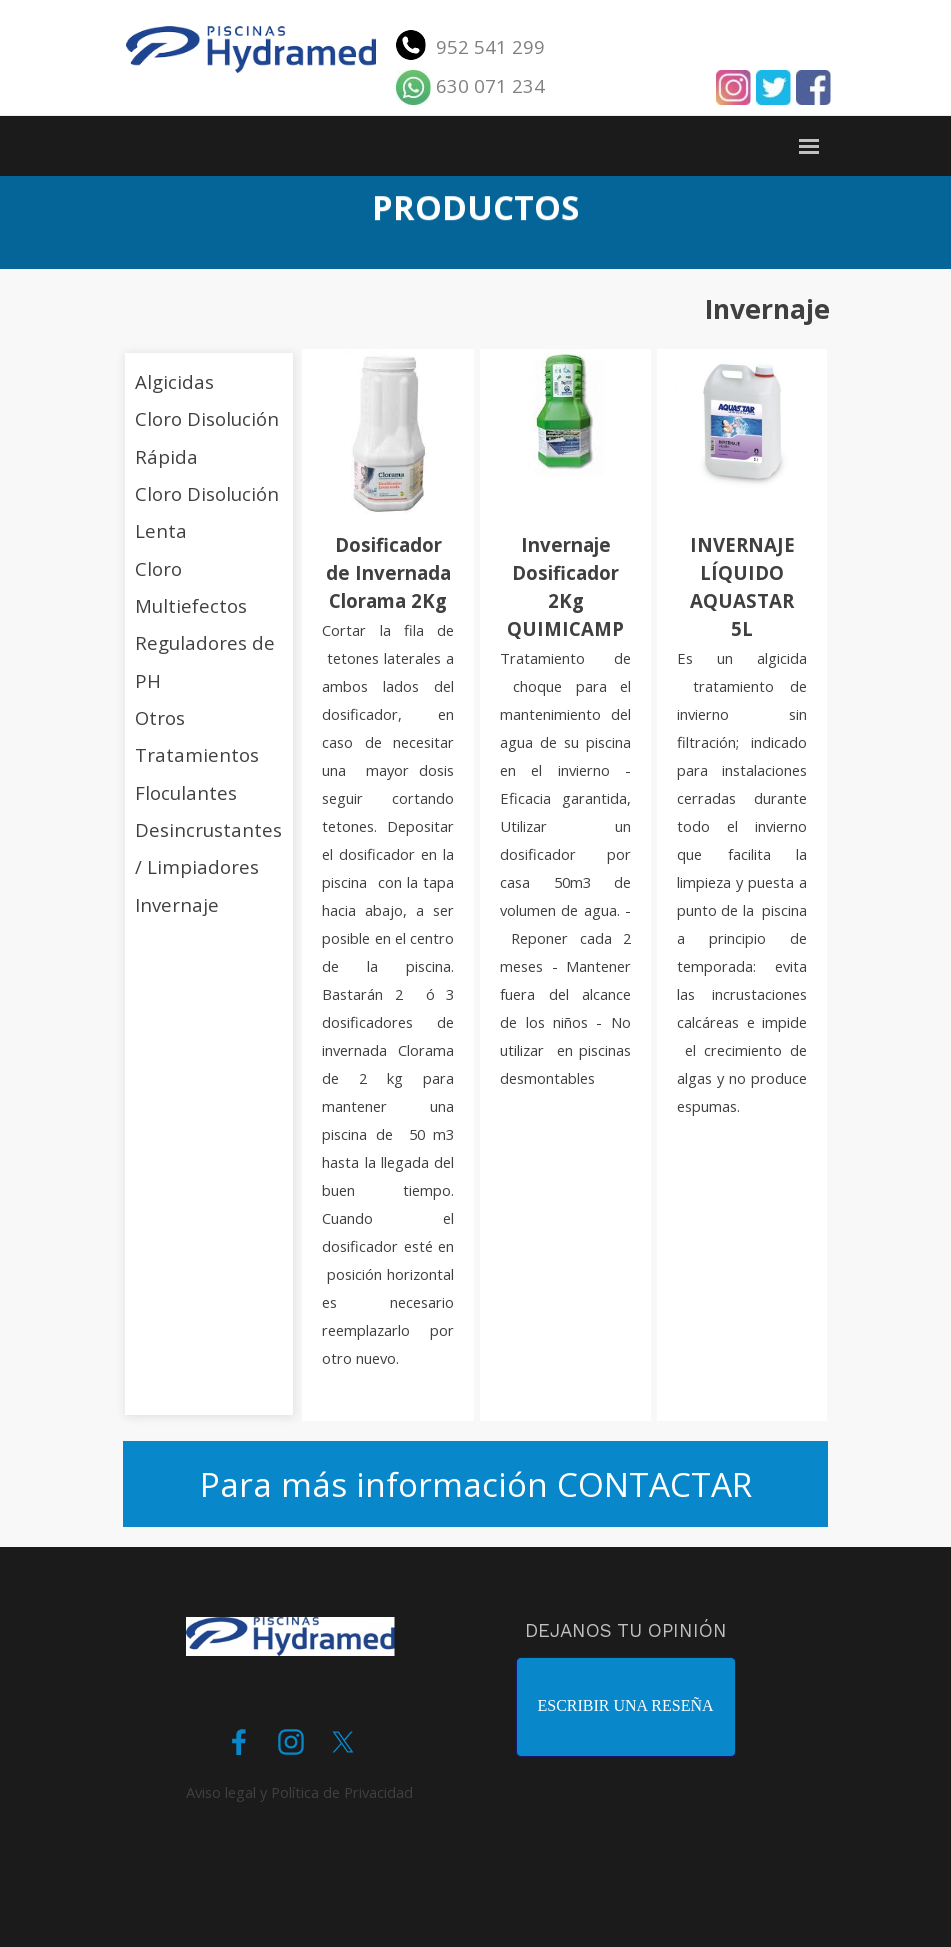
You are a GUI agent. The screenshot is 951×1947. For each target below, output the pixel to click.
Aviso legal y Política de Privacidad (299, 1792)
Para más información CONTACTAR (476, 1484)
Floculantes (186, 792)
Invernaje (177, 904)
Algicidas (174, 381)
